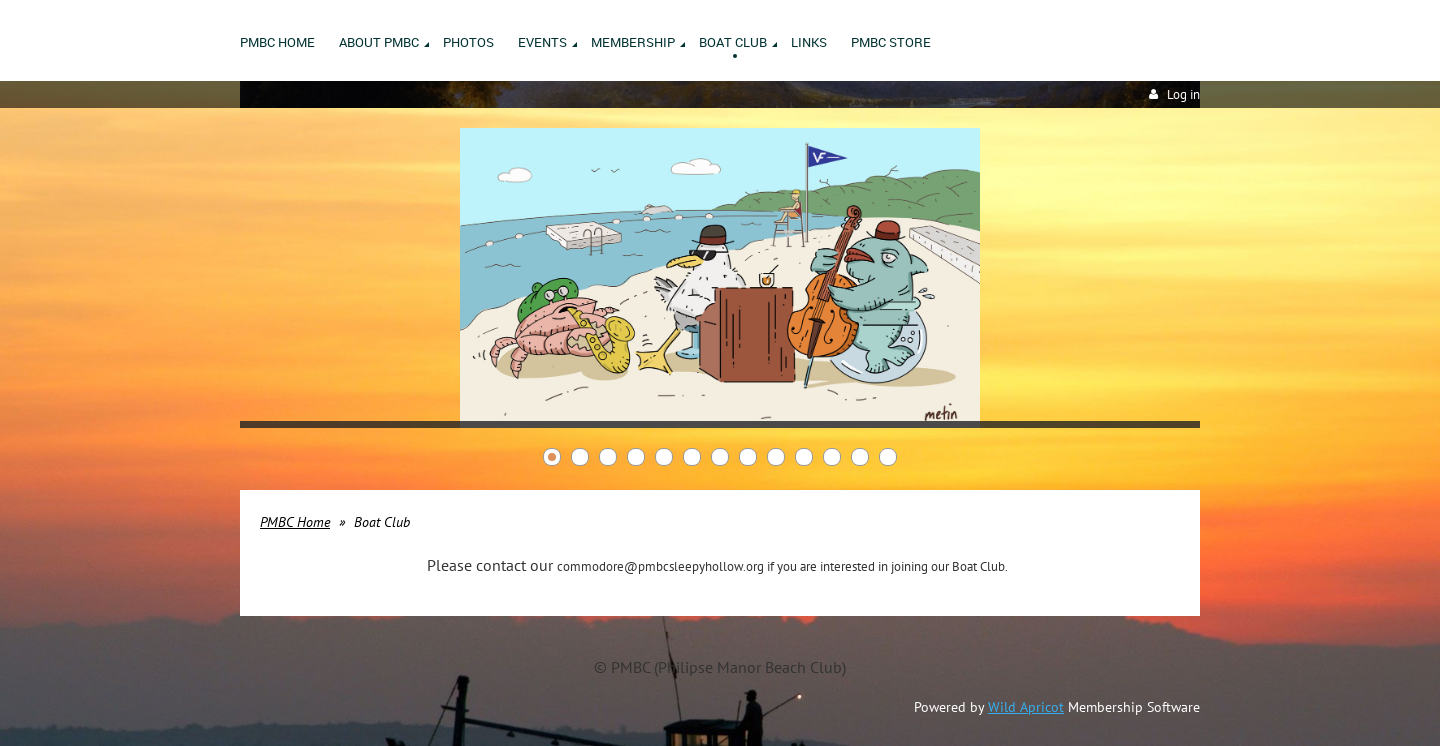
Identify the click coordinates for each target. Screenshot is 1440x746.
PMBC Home (295, 522)
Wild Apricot (1026, 707)
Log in (1183, 94)
